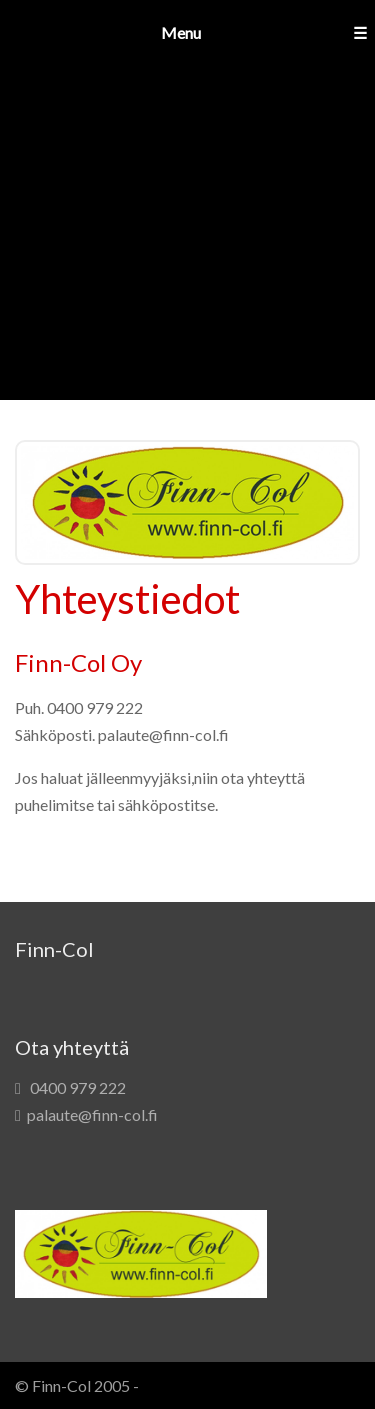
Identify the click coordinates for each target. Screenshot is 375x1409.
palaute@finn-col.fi (92, 1114)
